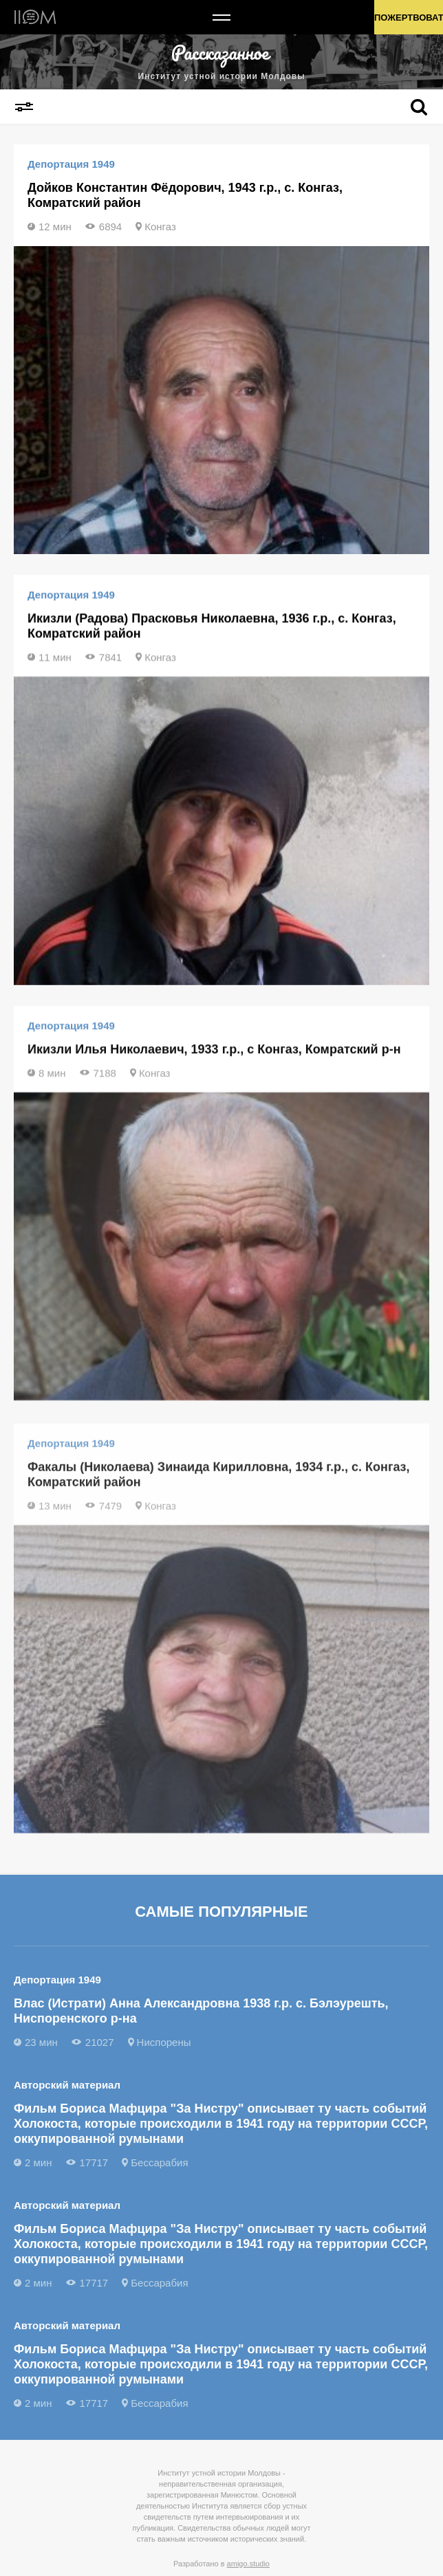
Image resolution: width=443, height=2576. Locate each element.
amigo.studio (248, 2564)
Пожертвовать (408, 17)
